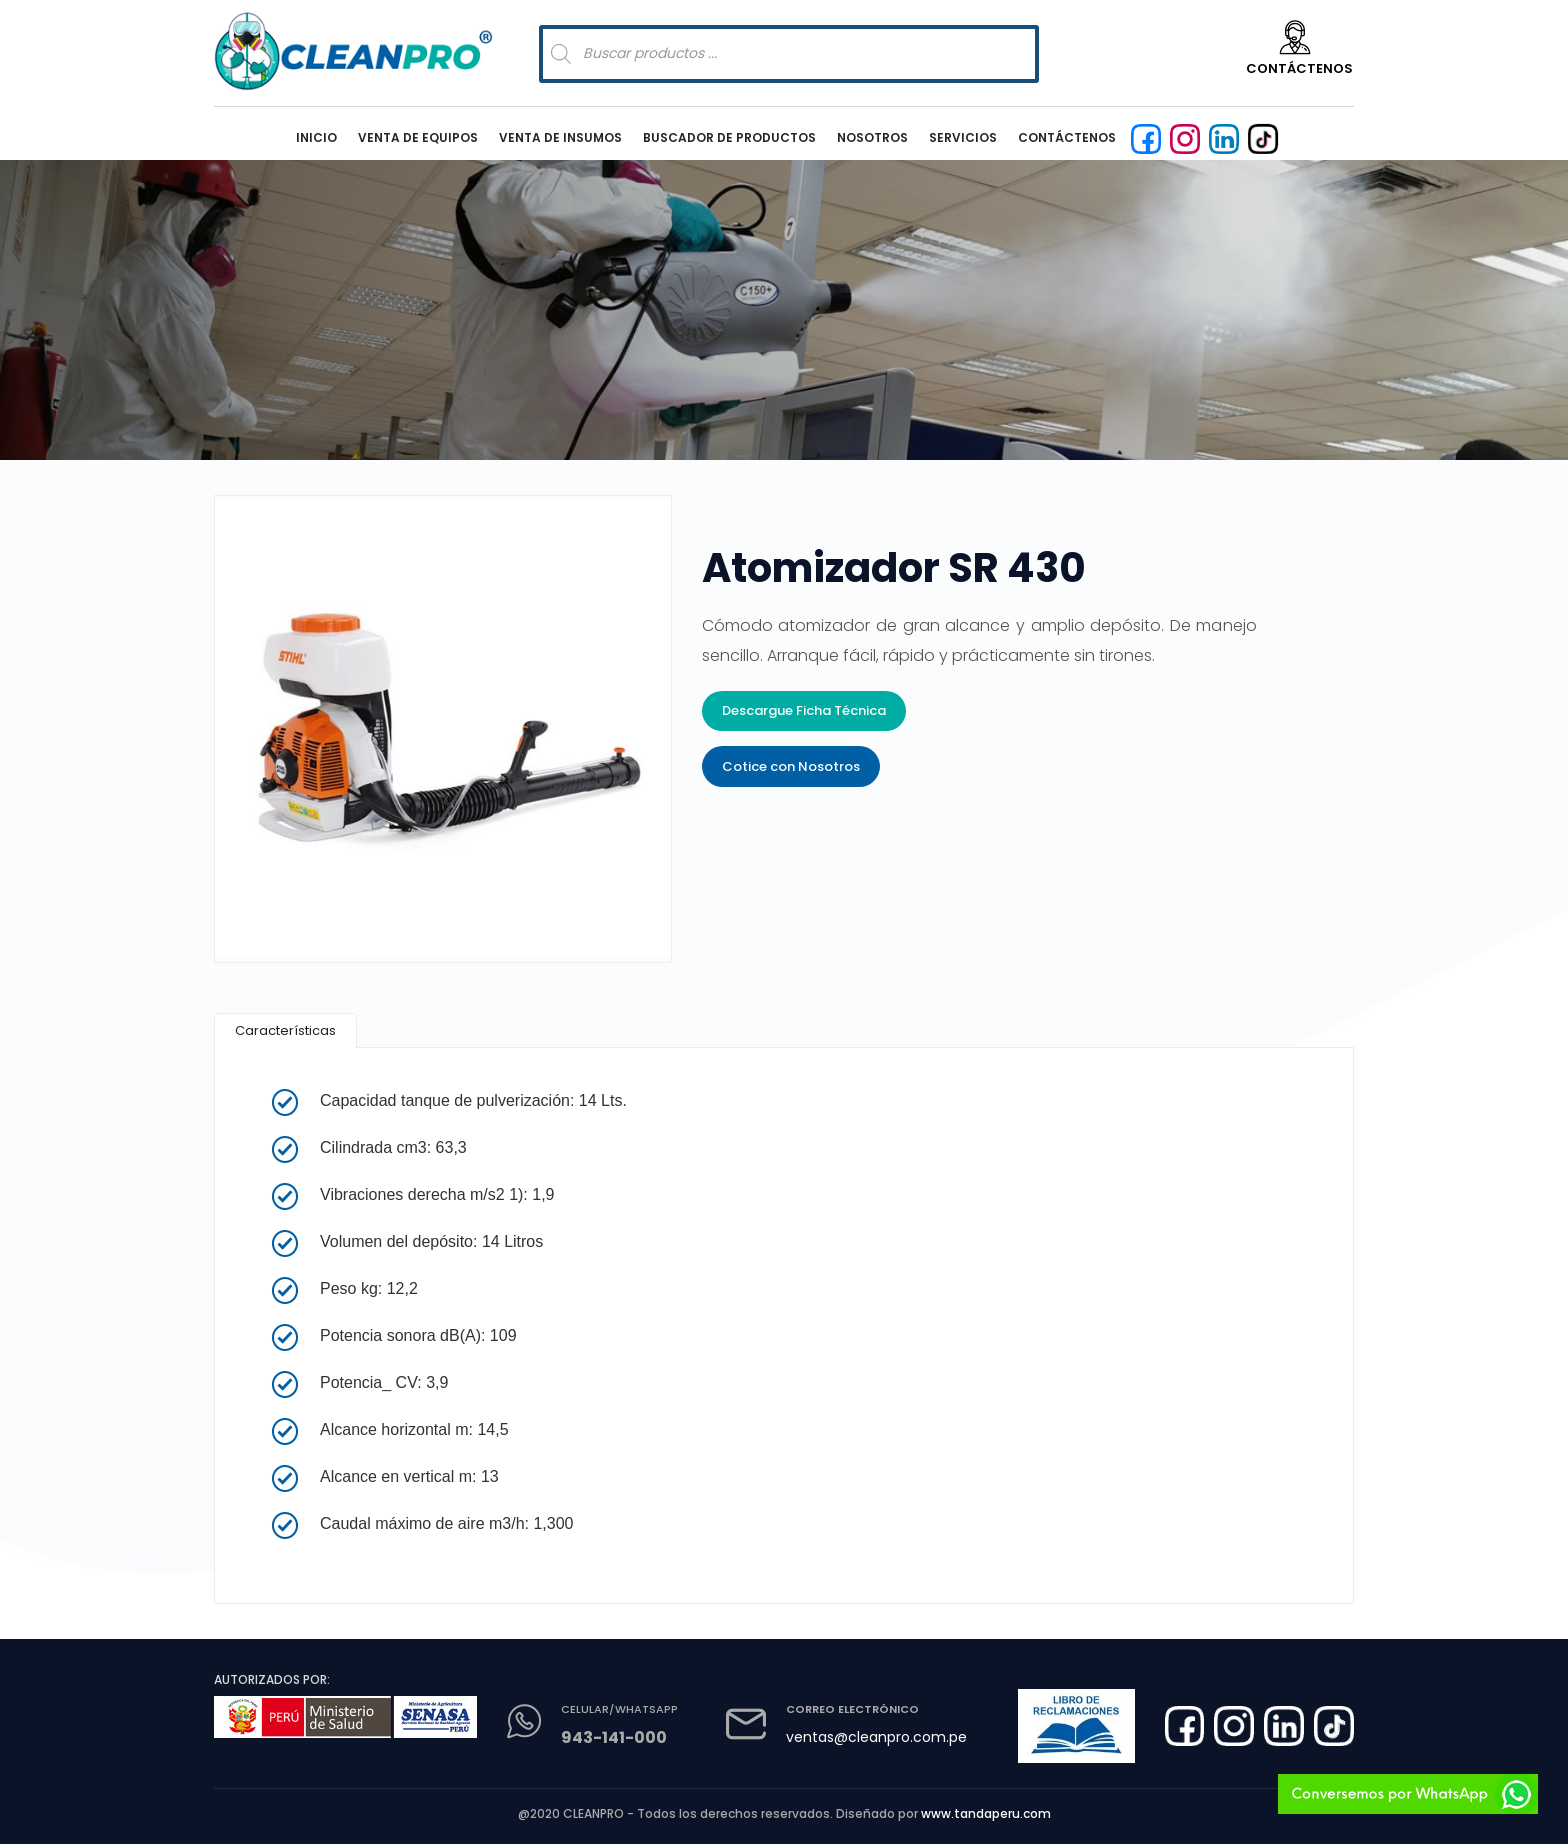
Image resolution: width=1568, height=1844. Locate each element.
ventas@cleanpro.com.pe (876, 1737)
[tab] (285, 1030)
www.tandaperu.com (986, 1813)
